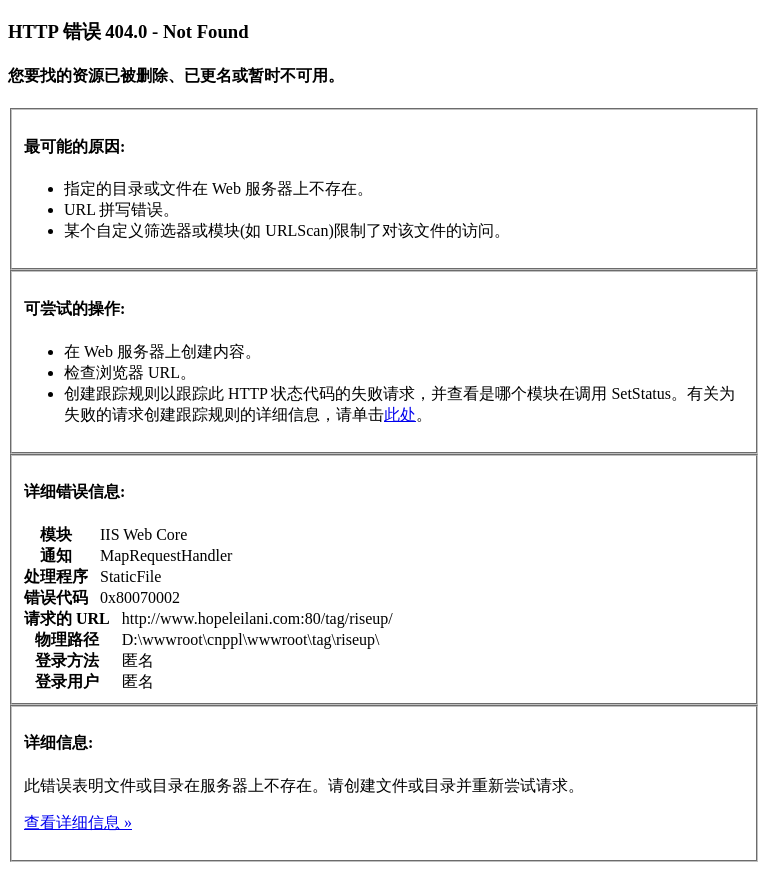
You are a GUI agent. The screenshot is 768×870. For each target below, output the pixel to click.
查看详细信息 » (78, 822)
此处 (400, 414)
